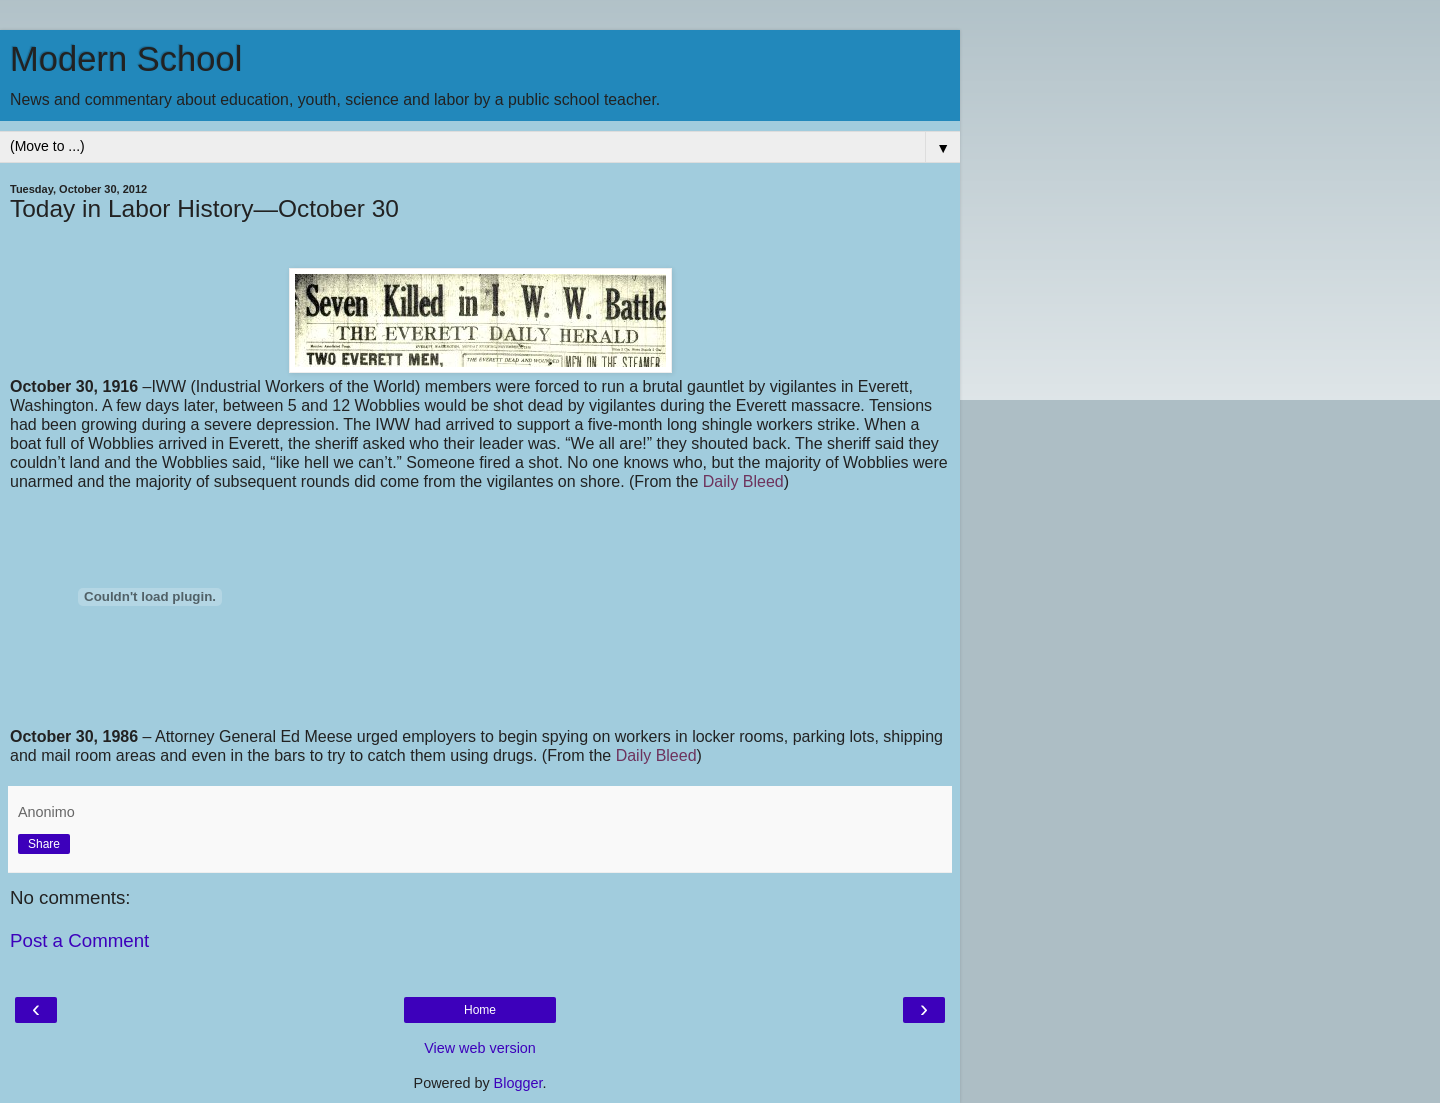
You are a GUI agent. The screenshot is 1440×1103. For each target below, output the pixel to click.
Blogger (518, 1083)
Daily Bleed (743, 481)
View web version (480, 1048)
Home (480, 1010)
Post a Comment (79, 940)
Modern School (126, 59)
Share (44, 844)
